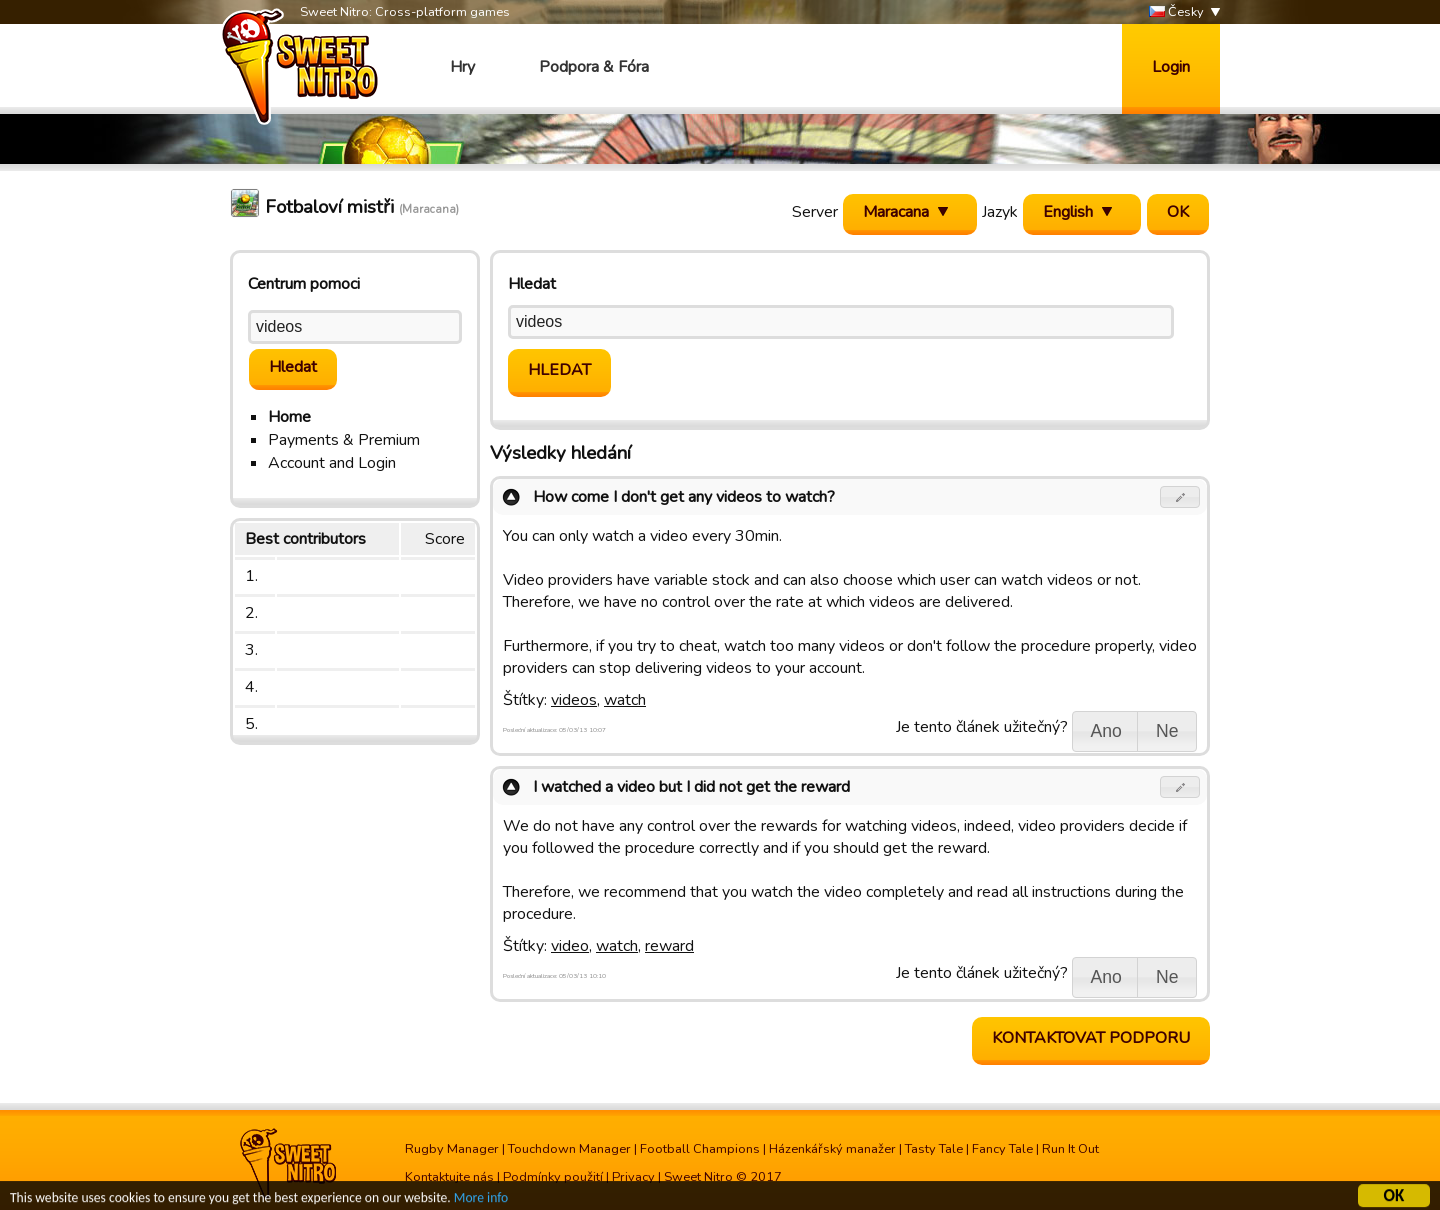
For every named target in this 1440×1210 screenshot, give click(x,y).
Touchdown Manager (569, 1149)
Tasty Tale (934, 1149)
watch (625, 700)
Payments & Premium (344, 440)
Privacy (633, 1177)
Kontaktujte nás (449, 1177)
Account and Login (332, 463)
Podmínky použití (553, 1177)
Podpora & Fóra (594, 67)
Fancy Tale (1002, 1149)
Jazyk (1000, 212)
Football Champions (700, 1149)
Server (815, 212)
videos (574, 700)
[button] (1180, 497)
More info (481, 1200)
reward (669, 946)
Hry (462, 67)
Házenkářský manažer (832, 1149)
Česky (1176, 12)
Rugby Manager (452, 1149)
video (570, 946)
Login (1171, 67)
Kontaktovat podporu (1091, 1038)
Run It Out (1070, 1149)
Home (289, 417)
